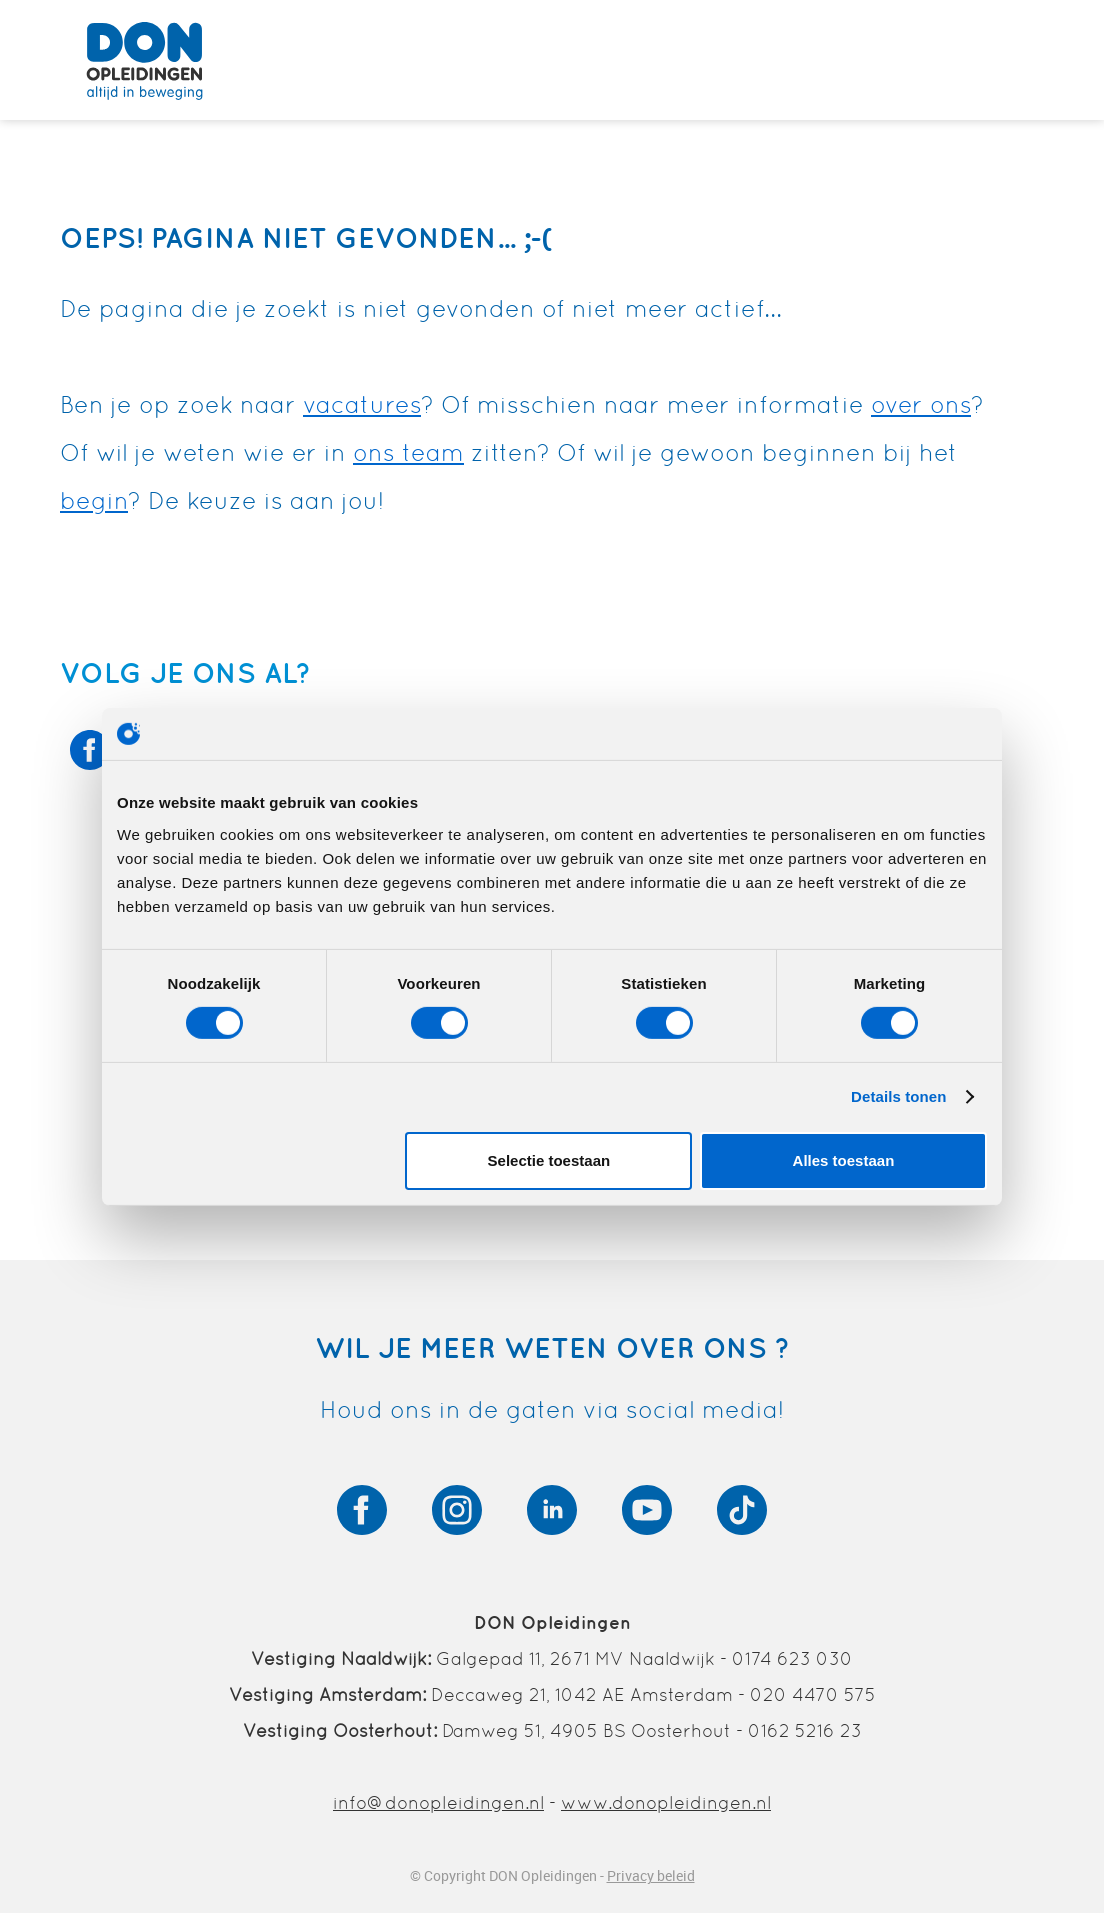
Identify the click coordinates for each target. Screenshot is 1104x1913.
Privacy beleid (651, 1875)
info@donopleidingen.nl (438, 1802)
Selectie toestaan (549, 1160)
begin (94, 500)
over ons (921, 404)
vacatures (362, 404)
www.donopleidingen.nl (666, 1802)
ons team (408, 452)
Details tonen (898, 1096)
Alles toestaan (844, 1160)
